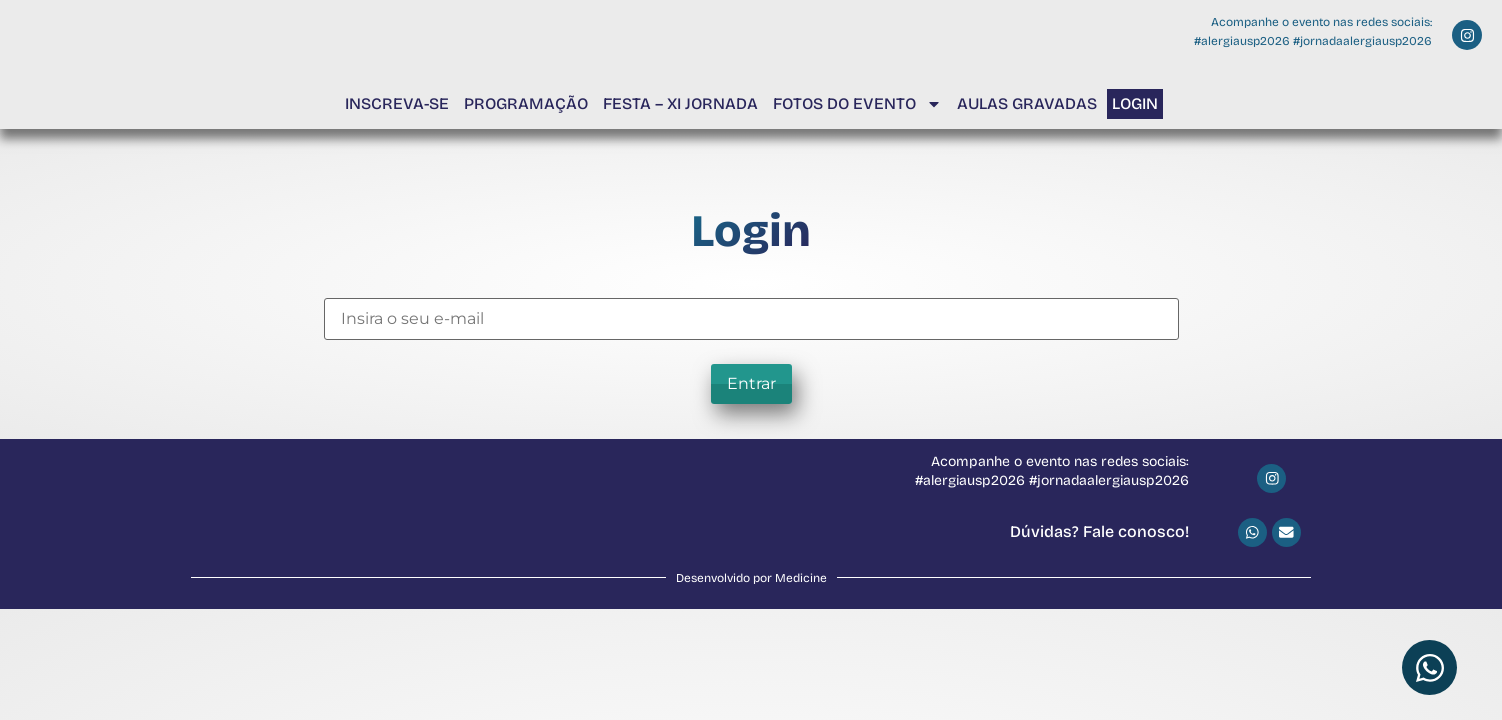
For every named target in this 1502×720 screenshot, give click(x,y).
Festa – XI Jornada (680, 103)
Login (1135, 103)
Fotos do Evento (857, 104)
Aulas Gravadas (1027, 103)
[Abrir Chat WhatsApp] (1429, 667)
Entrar (751, 383)
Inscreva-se (397, 103)
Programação (526, 103)
